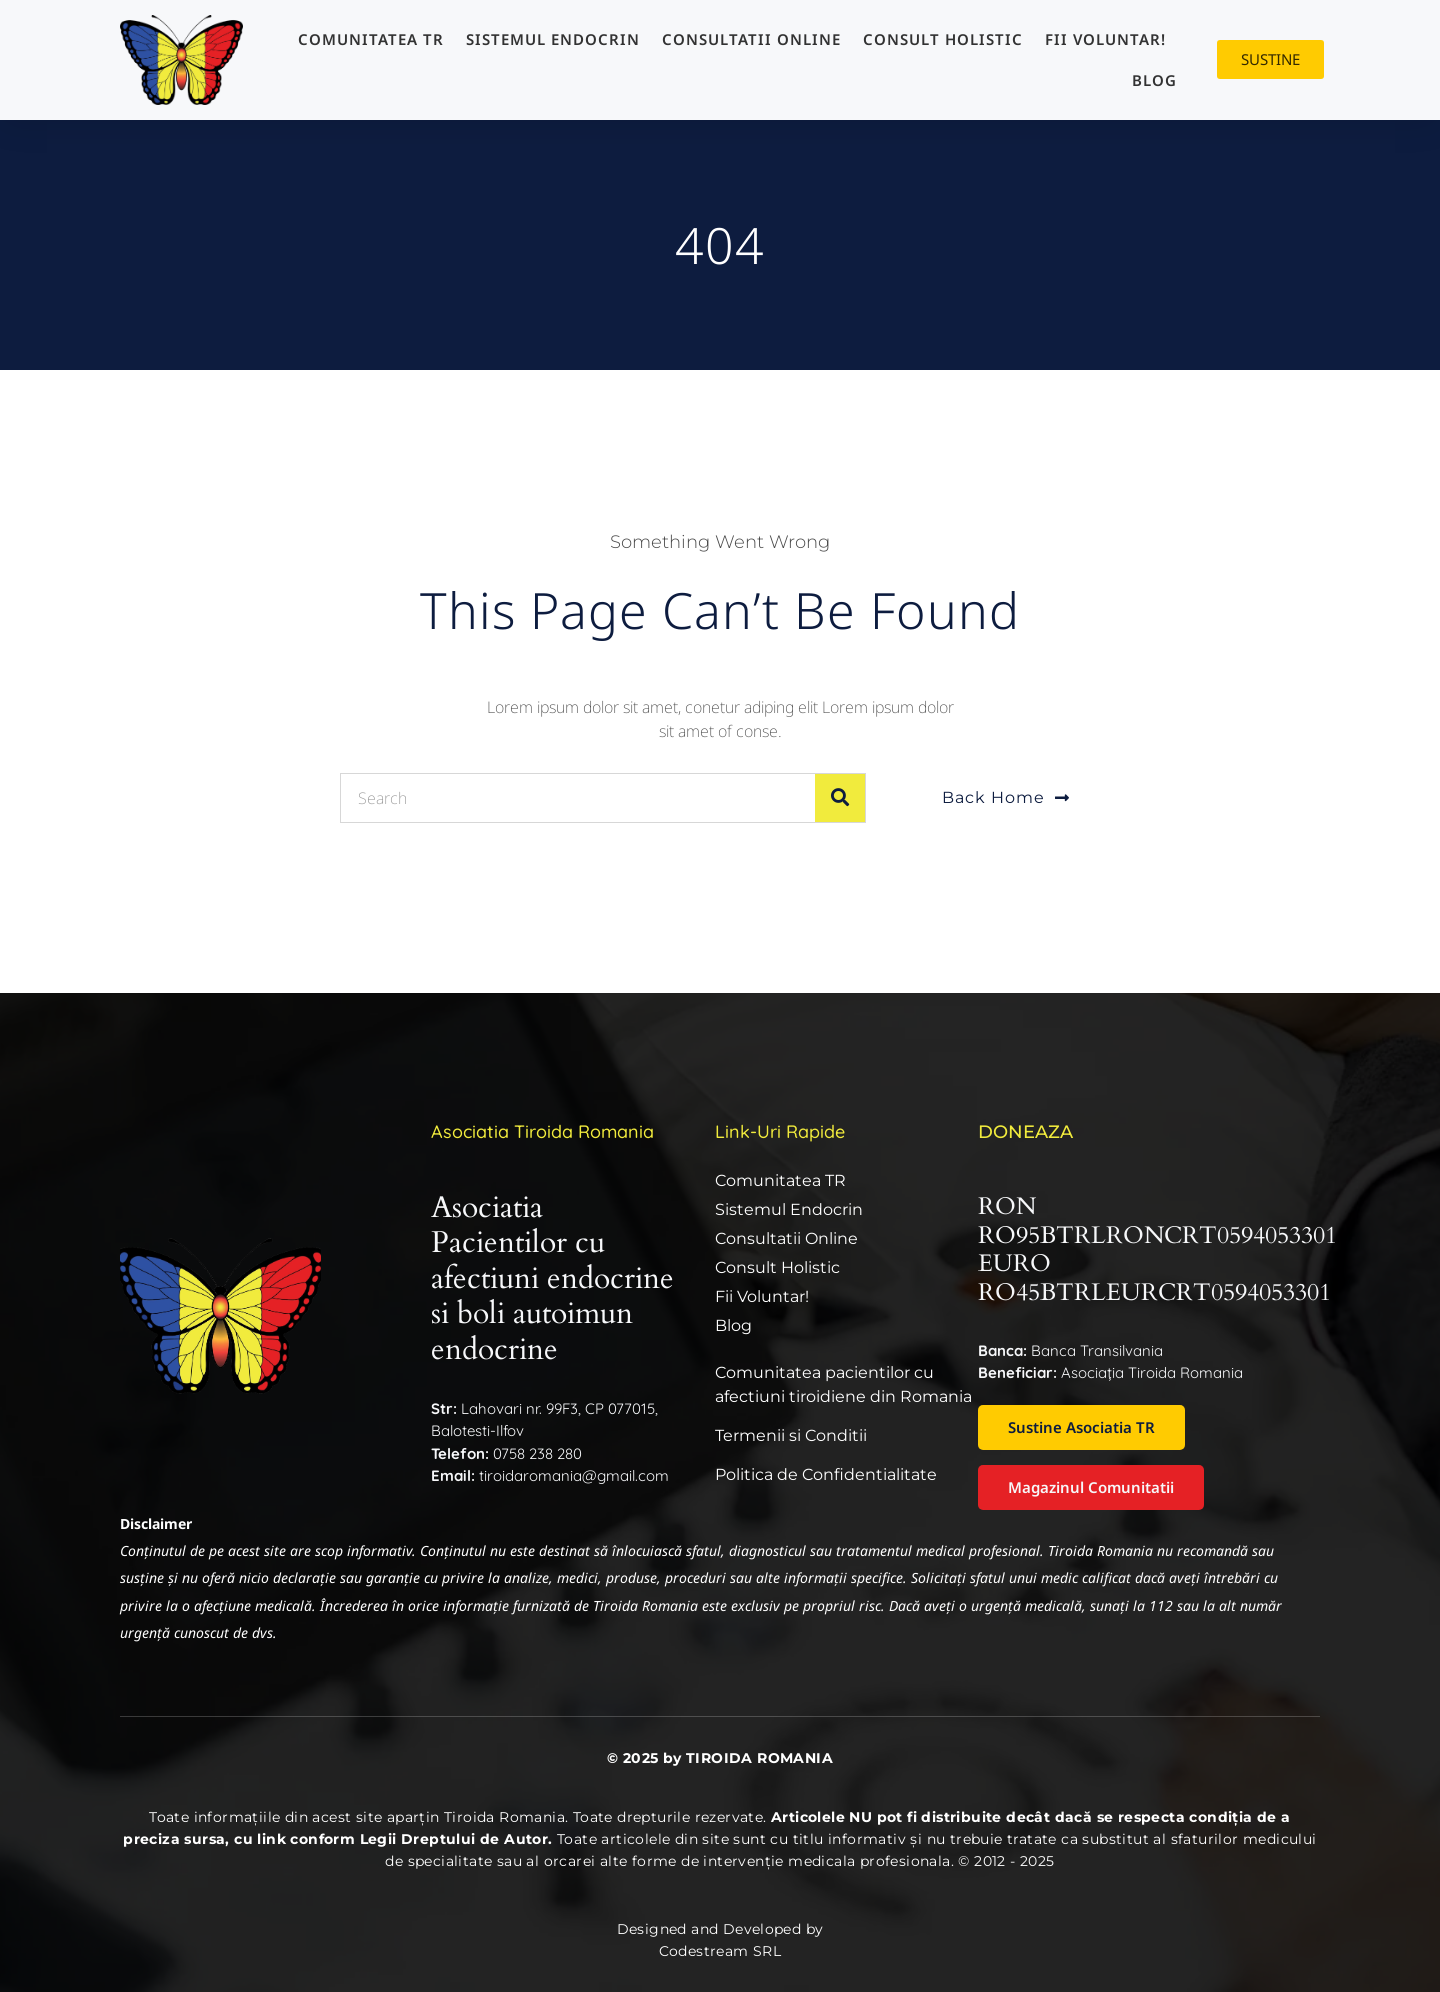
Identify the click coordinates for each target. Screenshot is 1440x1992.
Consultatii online (751, 39)
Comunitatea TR (371, 39)
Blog (1154, 80)
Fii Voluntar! (1105, 39)
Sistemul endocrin (553, 39)
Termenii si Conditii (791, 1435)
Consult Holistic (943, 39)
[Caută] (840, 798)
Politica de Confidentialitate (826, 1474)
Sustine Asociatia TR (1081, 1427)
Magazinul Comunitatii (1091, 1487)
